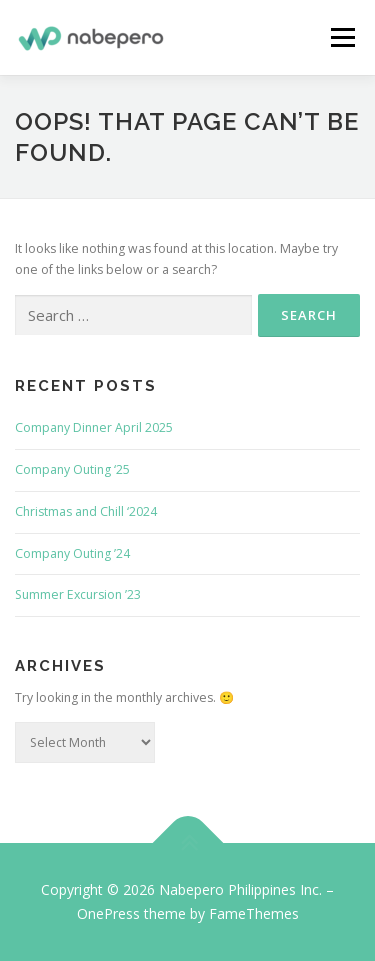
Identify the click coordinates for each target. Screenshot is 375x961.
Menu (341, 37)
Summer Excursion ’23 (78, 594)
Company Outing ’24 (72, 553)
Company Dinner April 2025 (94, 427)
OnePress (108, 913)
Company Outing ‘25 (72, 469)
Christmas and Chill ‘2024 (86, 511)
